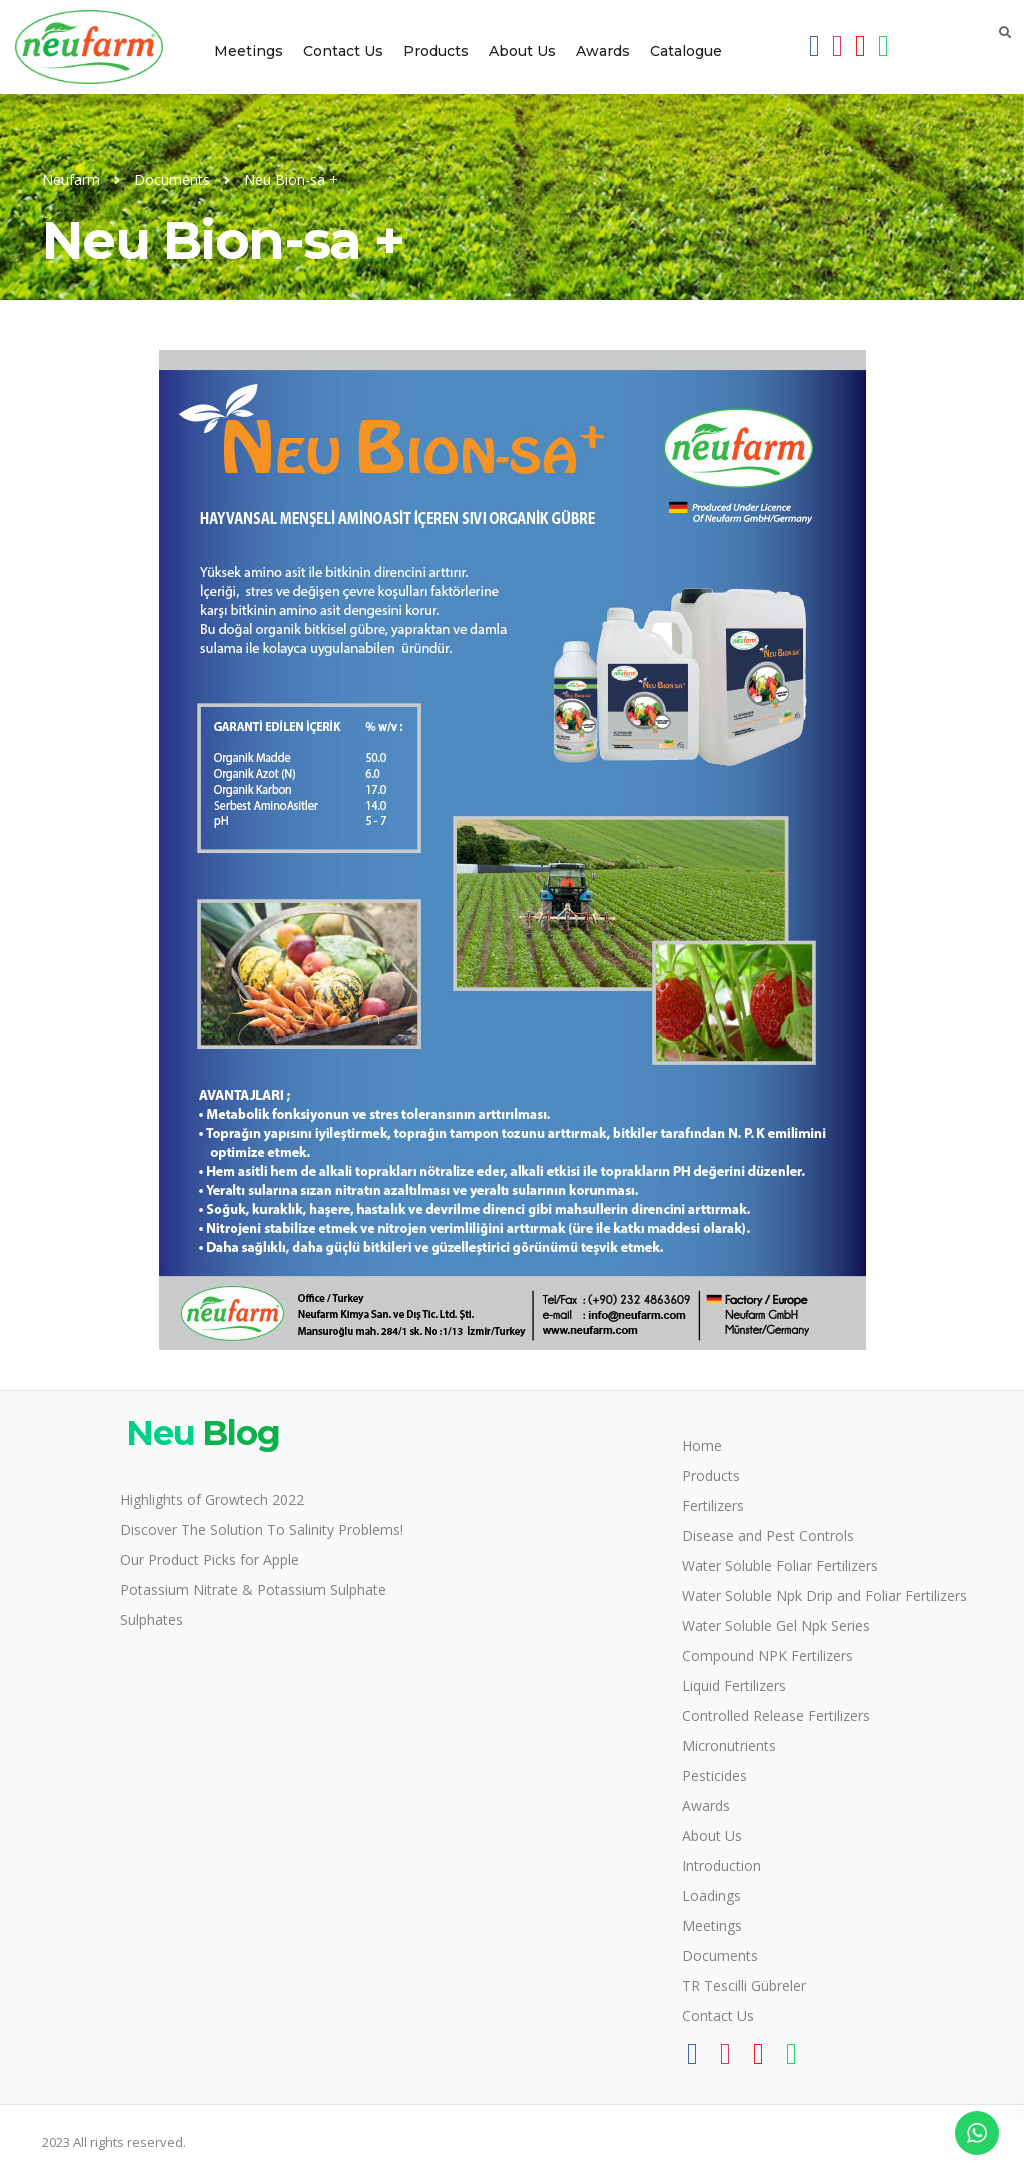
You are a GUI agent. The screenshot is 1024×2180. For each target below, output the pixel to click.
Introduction (721, 1865)
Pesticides (714, 1775)
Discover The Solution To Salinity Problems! (261, 1529)
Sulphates (151, 1619)
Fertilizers (713, 1505)
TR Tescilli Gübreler (744, 1985)
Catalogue (686, 51)
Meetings (248, 51)
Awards (603, 51)
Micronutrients (729, 1745)
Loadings (711, 1895)
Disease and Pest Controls (768, 1535)
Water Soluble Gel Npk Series (776, 1625)
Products (436, 51)
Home (702, 1445)
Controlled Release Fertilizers (776, 1715)
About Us (522, 51)
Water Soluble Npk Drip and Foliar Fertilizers (824, 1595)
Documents (720, 1955)
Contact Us (343, 51)
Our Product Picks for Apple (209, 1559)
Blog (200, 1433)
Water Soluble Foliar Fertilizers (780, 1565)
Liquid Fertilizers (734, 1685)
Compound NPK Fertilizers (767, 1655)
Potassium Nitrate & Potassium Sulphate (253, 1589)
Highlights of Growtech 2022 (212, 1499)
